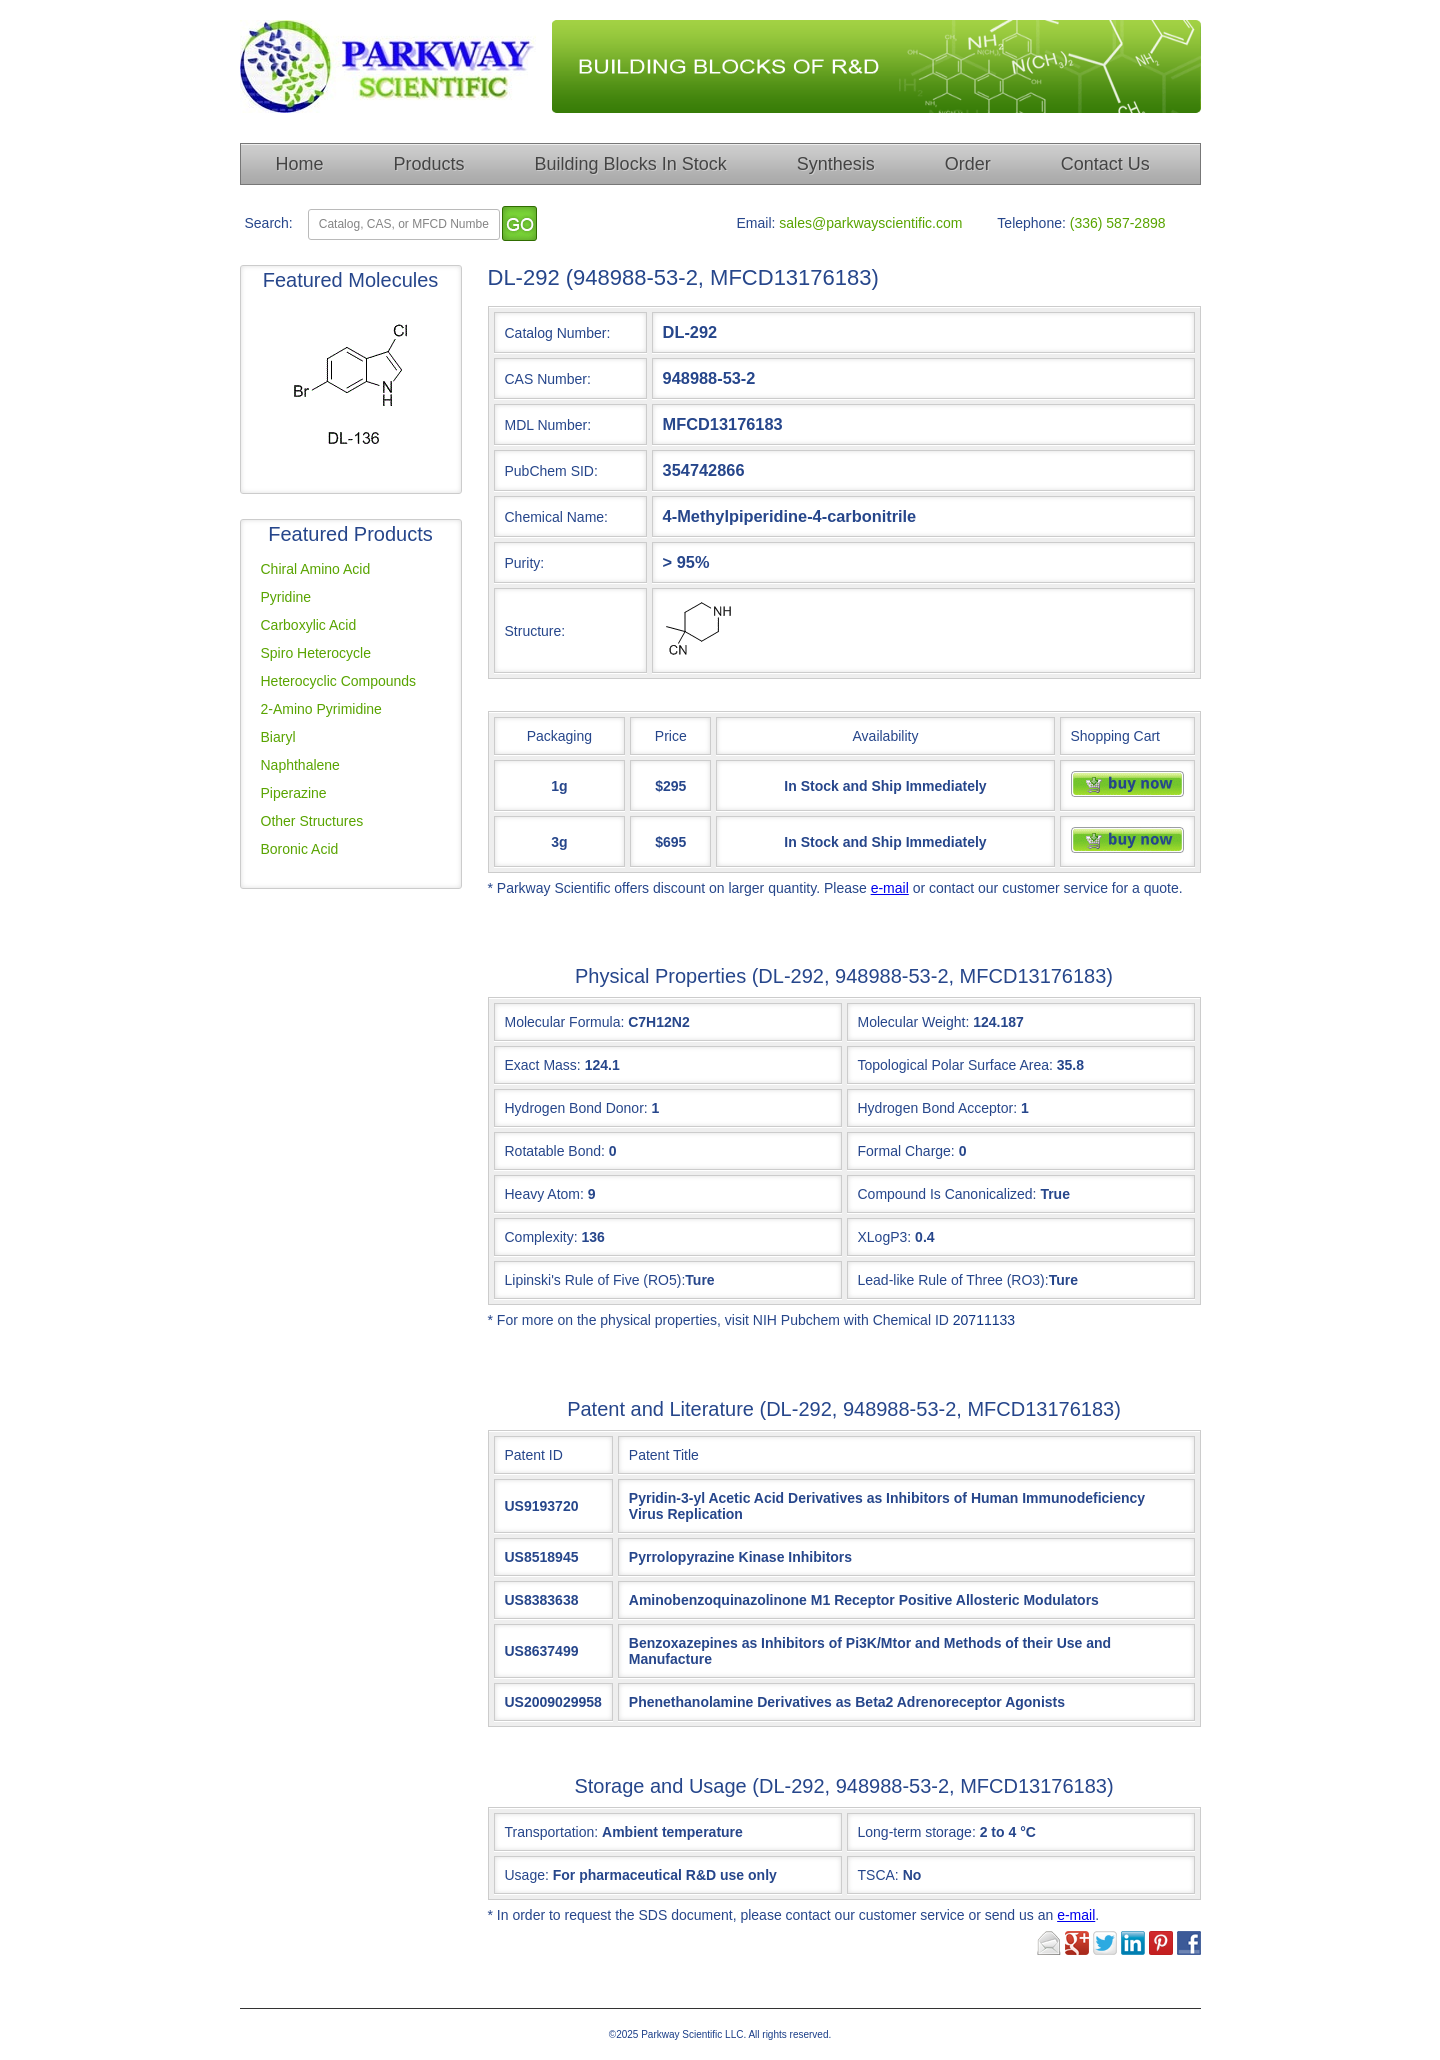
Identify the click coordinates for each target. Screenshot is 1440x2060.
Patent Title (664, 1455)
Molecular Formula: (565, 1022)
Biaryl (278, 737)
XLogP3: (885, 1237)
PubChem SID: (551, 471)
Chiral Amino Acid (316, 569)
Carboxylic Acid (309, 625)
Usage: (641, 1875)
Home (300, 164)
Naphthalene (300, 765)
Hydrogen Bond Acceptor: (938, 1108)
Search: (269, 223)
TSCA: (890, 1875)
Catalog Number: (558, 333)
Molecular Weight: (914, 1022)
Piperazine (294, 793)
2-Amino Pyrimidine (321, 709)
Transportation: (624, 1832)
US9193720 (542, 1506)
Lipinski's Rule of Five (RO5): (595, 1280)
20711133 (984, 1320)
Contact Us (1105, 164)
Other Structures (312, 821)
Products (429, 164)
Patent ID (534, 1455)
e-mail (890, 888)
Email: (756, 223)
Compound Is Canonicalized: (947, 1194)
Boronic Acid (300, 849)
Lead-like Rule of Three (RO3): (953, 1280)
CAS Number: (548, 379)
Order (968, 164)
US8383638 (542, 1600)
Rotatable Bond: (555, 1151)
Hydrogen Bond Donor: (576, 1108)
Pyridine (286, 597)
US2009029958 (553, 1702)
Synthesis (836, 164)
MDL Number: (548, 425)
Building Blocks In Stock (631, 164)
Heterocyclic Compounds (339, 681)
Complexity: (541, 1237)
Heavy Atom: (544, 1194)
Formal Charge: (906, 1151)
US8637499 (542, 1651)
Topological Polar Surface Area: (955, 1065)
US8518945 (542, 1557)
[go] (519, 223)
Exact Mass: (543, 1065)
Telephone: (1031, 223)
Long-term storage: (947, 1832)
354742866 (704, 470)
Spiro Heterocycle (316, 653)
